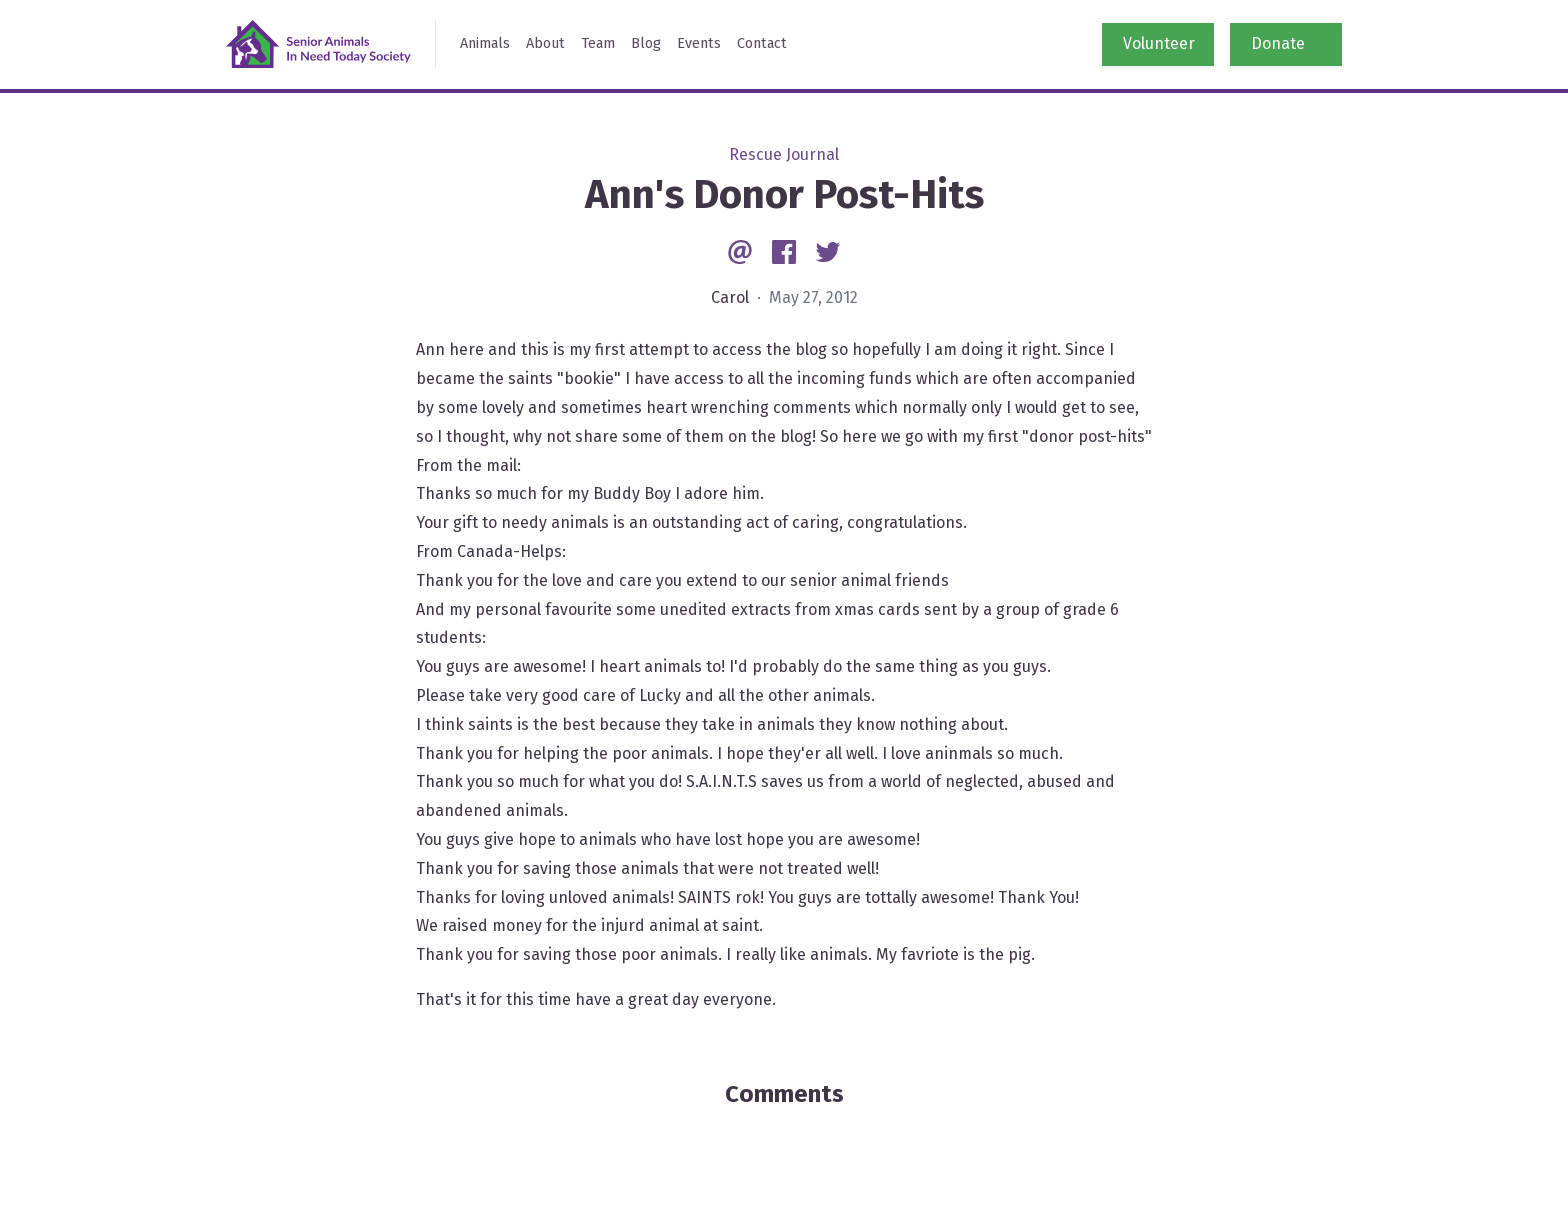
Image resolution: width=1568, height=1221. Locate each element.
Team (598, 43)
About (545, 43)
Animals (485, 43)
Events (699, 43)
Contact (762, 43)
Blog (646, 43)
